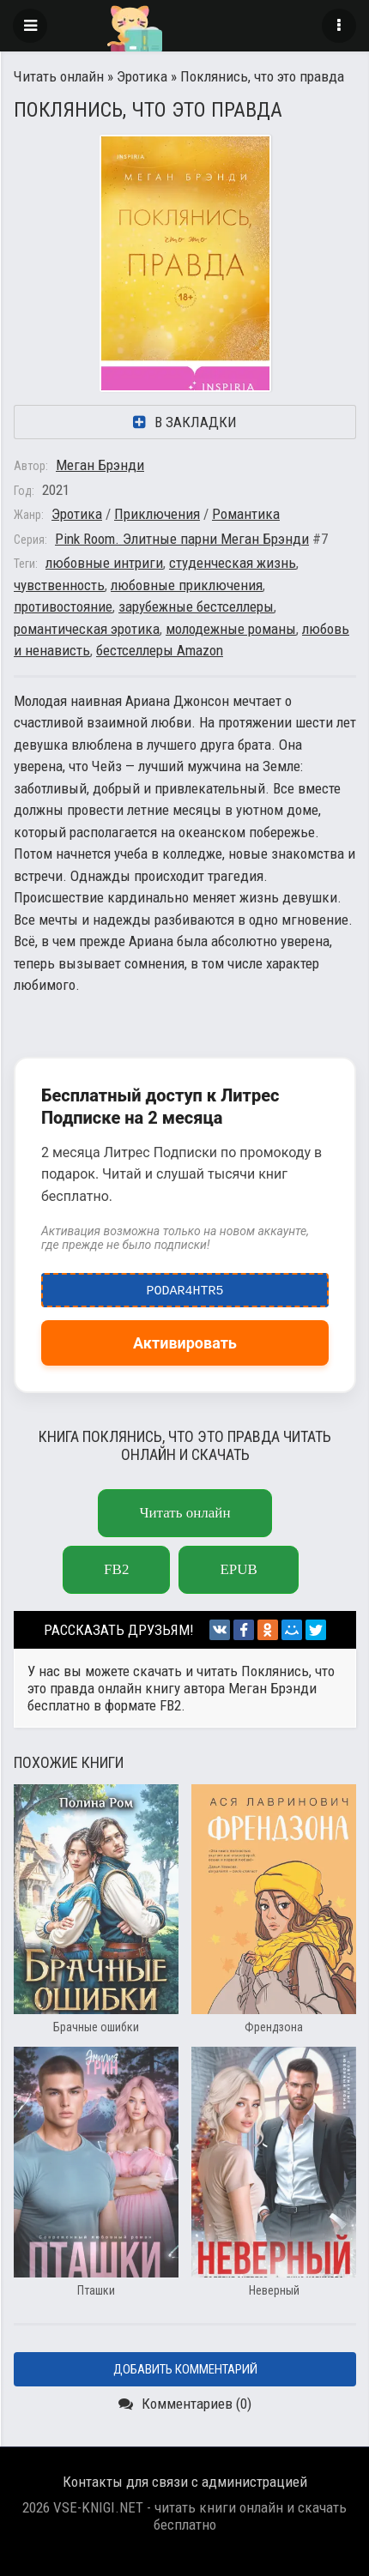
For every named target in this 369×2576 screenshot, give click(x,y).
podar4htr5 (185, 1286)
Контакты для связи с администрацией (185, 2481)
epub (238, 1569)
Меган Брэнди (100, 465)
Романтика (246, 513)
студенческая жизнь (232, 562)
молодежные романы (231, 628)
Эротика (142, 76)
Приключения (157, 513)
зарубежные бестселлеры (196, 606)
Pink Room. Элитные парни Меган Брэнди (182, 538)
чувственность (59, 585)
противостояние (63, 606)
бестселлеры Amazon (159, 650)
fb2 (116, 1569)
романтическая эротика (87, 628)
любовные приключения (187, 585)
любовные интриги (104, 562)
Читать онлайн (59, 76)
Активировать (185, 1343)
